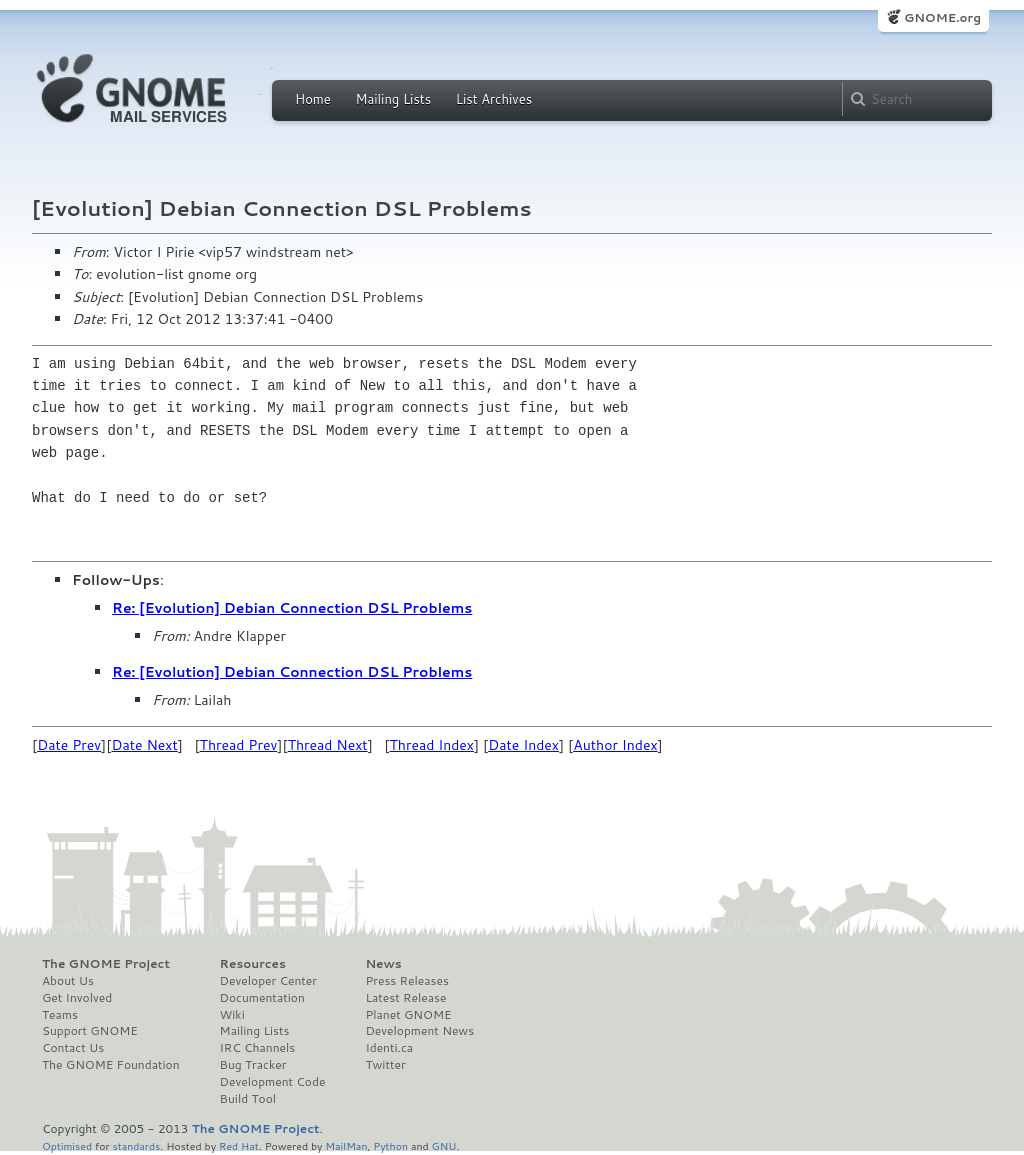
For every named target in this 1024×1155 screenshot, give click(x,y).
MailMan (346, 1145)
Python (390, 1145)
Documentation (262, 998)
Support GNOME (90, 1031)
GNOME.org (942, 17)
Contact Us (73, 1048)
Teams (60, 1015)
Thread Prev (239, 745)
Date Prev (69, 745)
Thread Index (432, 745)
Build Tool (248, 1099)
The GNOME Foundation (111, 1065)
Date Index (523, 745)
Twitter (385, 1065)
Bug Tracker (253, 1065)
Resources (253, 964)
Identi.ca (389, 1048)
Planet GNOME (408, 1015)
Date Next (144, 745)
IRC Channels (258, 1048)
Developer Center (268, 981)
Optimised (67, 1145)
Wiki (232, 1015)
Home (313, 99)
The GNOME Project (106, 964)
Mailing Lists (393, 99)
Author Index (615, 745)
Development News (419, 1031)
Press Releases (406, 981)
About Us (68, 981)
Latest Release (405, 998)
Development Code (273, 1082)
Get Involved (77, 998)
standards (136, 1145)
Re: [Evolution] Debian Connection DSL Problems (292, 608)
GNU (444, 1145)
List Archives (494, 99)
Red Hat (239, 1145)
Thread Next (328, 745)
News (383, 964)
